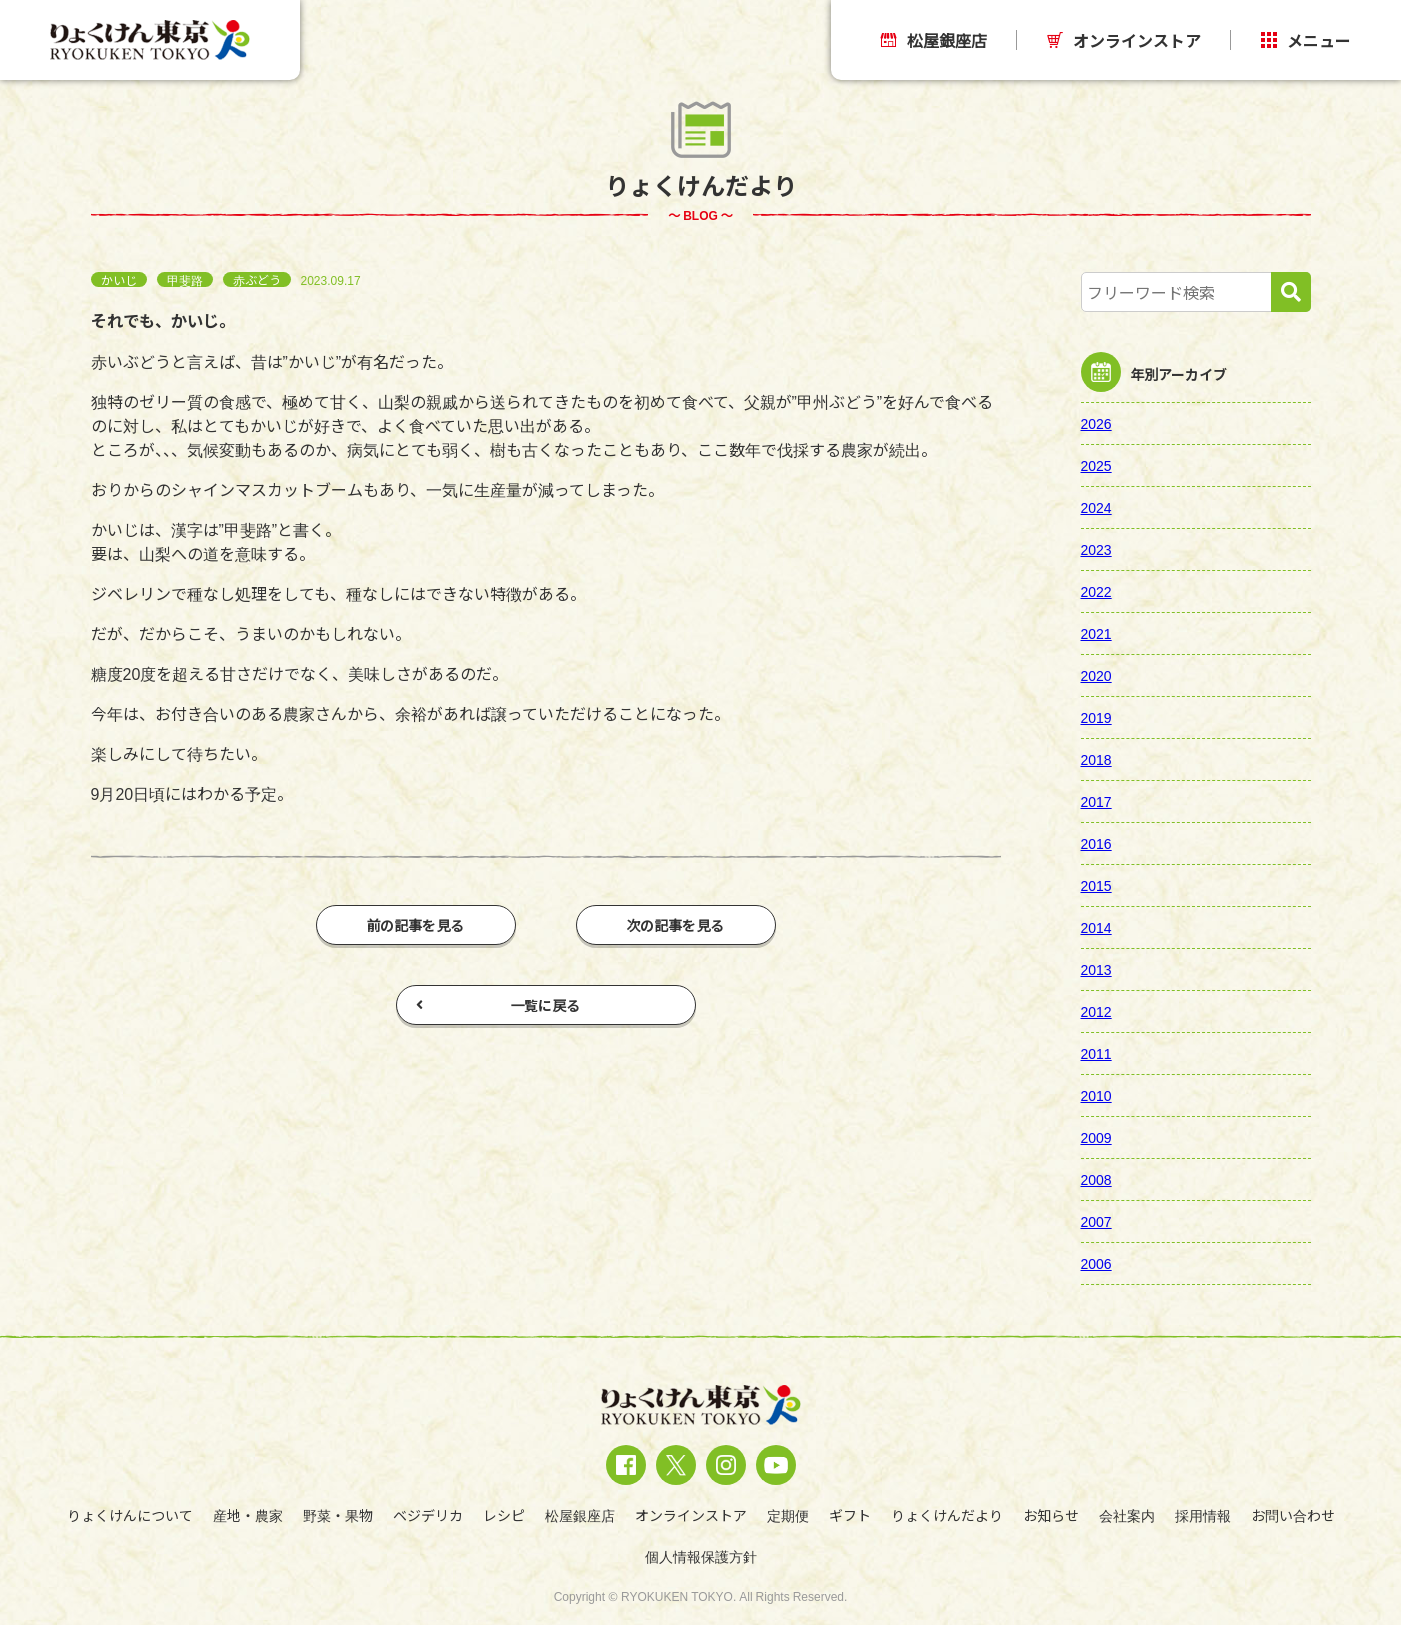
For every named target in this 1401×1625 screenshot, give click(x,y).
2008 (1096, 1179)
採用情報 (1203, 1515)
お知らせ (1051, 1515)
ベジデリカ (428, 1515)
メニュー (1306, 40)
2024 (1096, 507)
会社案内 (1127, 1515)
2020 (1096, 675)
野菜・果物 (338, 1515)
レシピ (504, 1515)
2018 (1096, 759)
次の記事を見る (676, 925)
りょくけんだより (947, 1515)
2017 (1096, 801)
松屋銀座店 (934, 40)
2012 (1096, 1011)
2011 (1096, 1053)
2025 (1096, 465)
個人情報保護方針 (701, 1556)
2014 (1096, 927)
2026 (1096, 423)
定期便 (788, 1515)
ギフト (850, 1515)
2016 (1096, 843)
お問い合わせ (1293, 1515)
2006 (1096, 1263)
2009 (1096, 1137)
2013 (1096, 969)
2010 (1096, 1095)
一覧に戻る (498, 1005)
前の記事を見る (416, 925)
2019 (1096, 717)
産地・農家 (248, 1515)
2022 (1096, 591)
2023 (1096, 549)
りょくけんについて (130, 1515)
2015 (1096, 885)
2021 (1096, 633)
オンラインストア (1124, 40)
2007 (1096, 1221)
